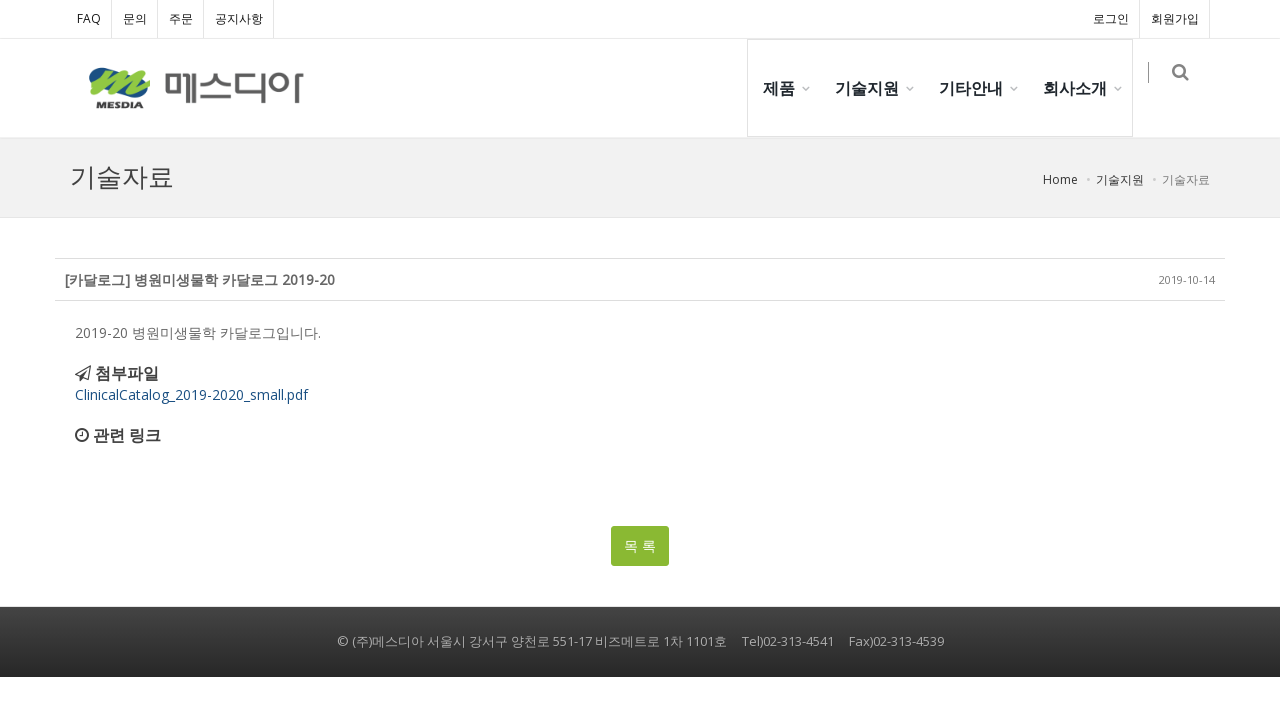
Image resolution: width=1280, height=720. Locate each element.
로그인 (1111, 18)
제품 (789, 88)
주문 (181, 18)
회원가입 (1175, 18)
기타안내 (981, 88)
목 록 (640, 545)
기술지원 (877, 88)
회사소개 (1085, 88)
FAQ (89, 18)
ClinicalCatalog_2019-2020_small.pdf (191, 394)
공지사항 (239, 18)
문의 (135, 18)
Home (1060, 179)
